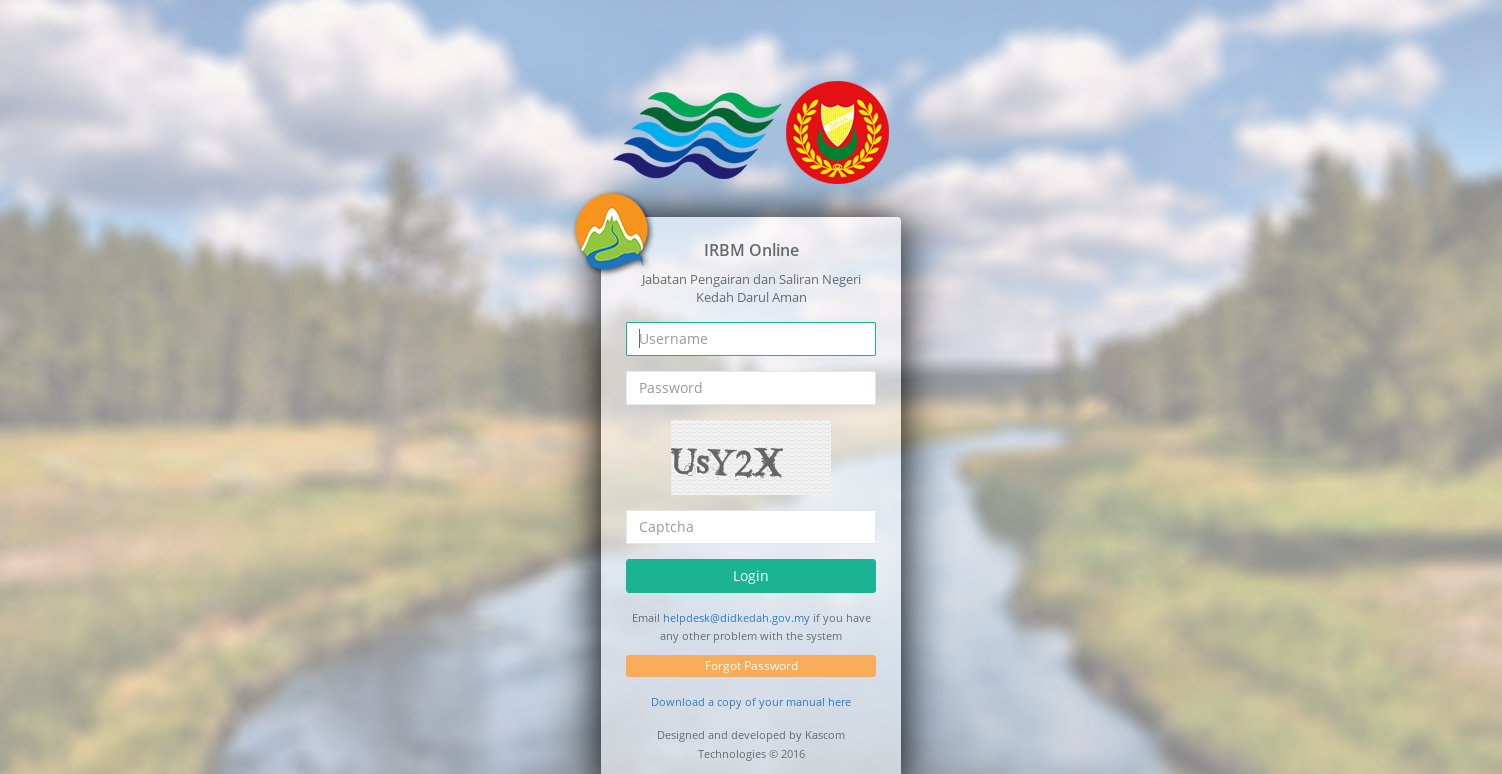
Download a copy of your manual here (751, 701)
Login (751, 575)
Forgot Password (751, 665)
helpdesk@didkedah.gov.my (736, 617)
